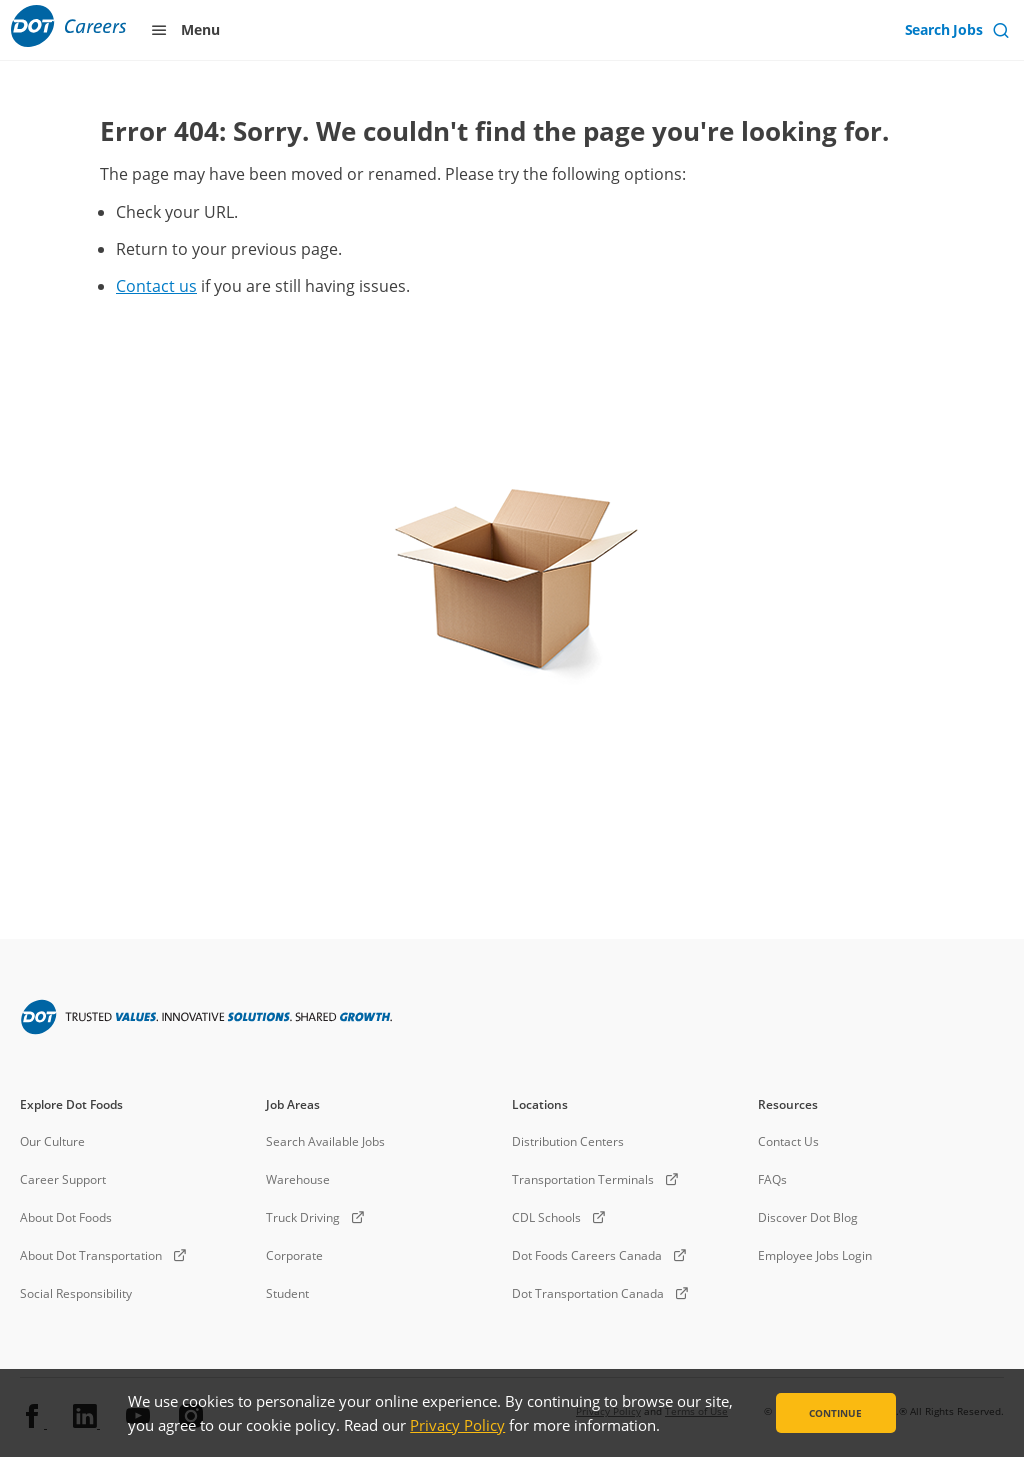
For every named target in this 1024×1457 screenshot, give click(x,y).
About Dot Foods (66, 1217)
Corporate (294, 1255)
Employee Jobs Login (815, 1255)
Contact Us (788, 1141)
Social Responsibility (76, 1293)
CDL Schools (546, 1217)
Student (287, 1293)
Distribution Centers (568, 1141)
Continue (835, 1413)
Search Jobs (946, 29)
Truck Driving (303, 1217)
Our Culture (52, 1141)
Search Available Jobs (325, 1141)
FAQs (772, 1179)
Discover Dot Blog (808, 1217)
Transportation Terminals (583, 1179)
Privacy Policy (457, 1425)
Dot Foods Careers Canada (587, 1255)
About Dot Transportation (91, 1255)
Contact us (156, 286)
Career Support (63, 1179)
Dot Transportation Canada (588, 1293)
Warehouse (298, 1179)
